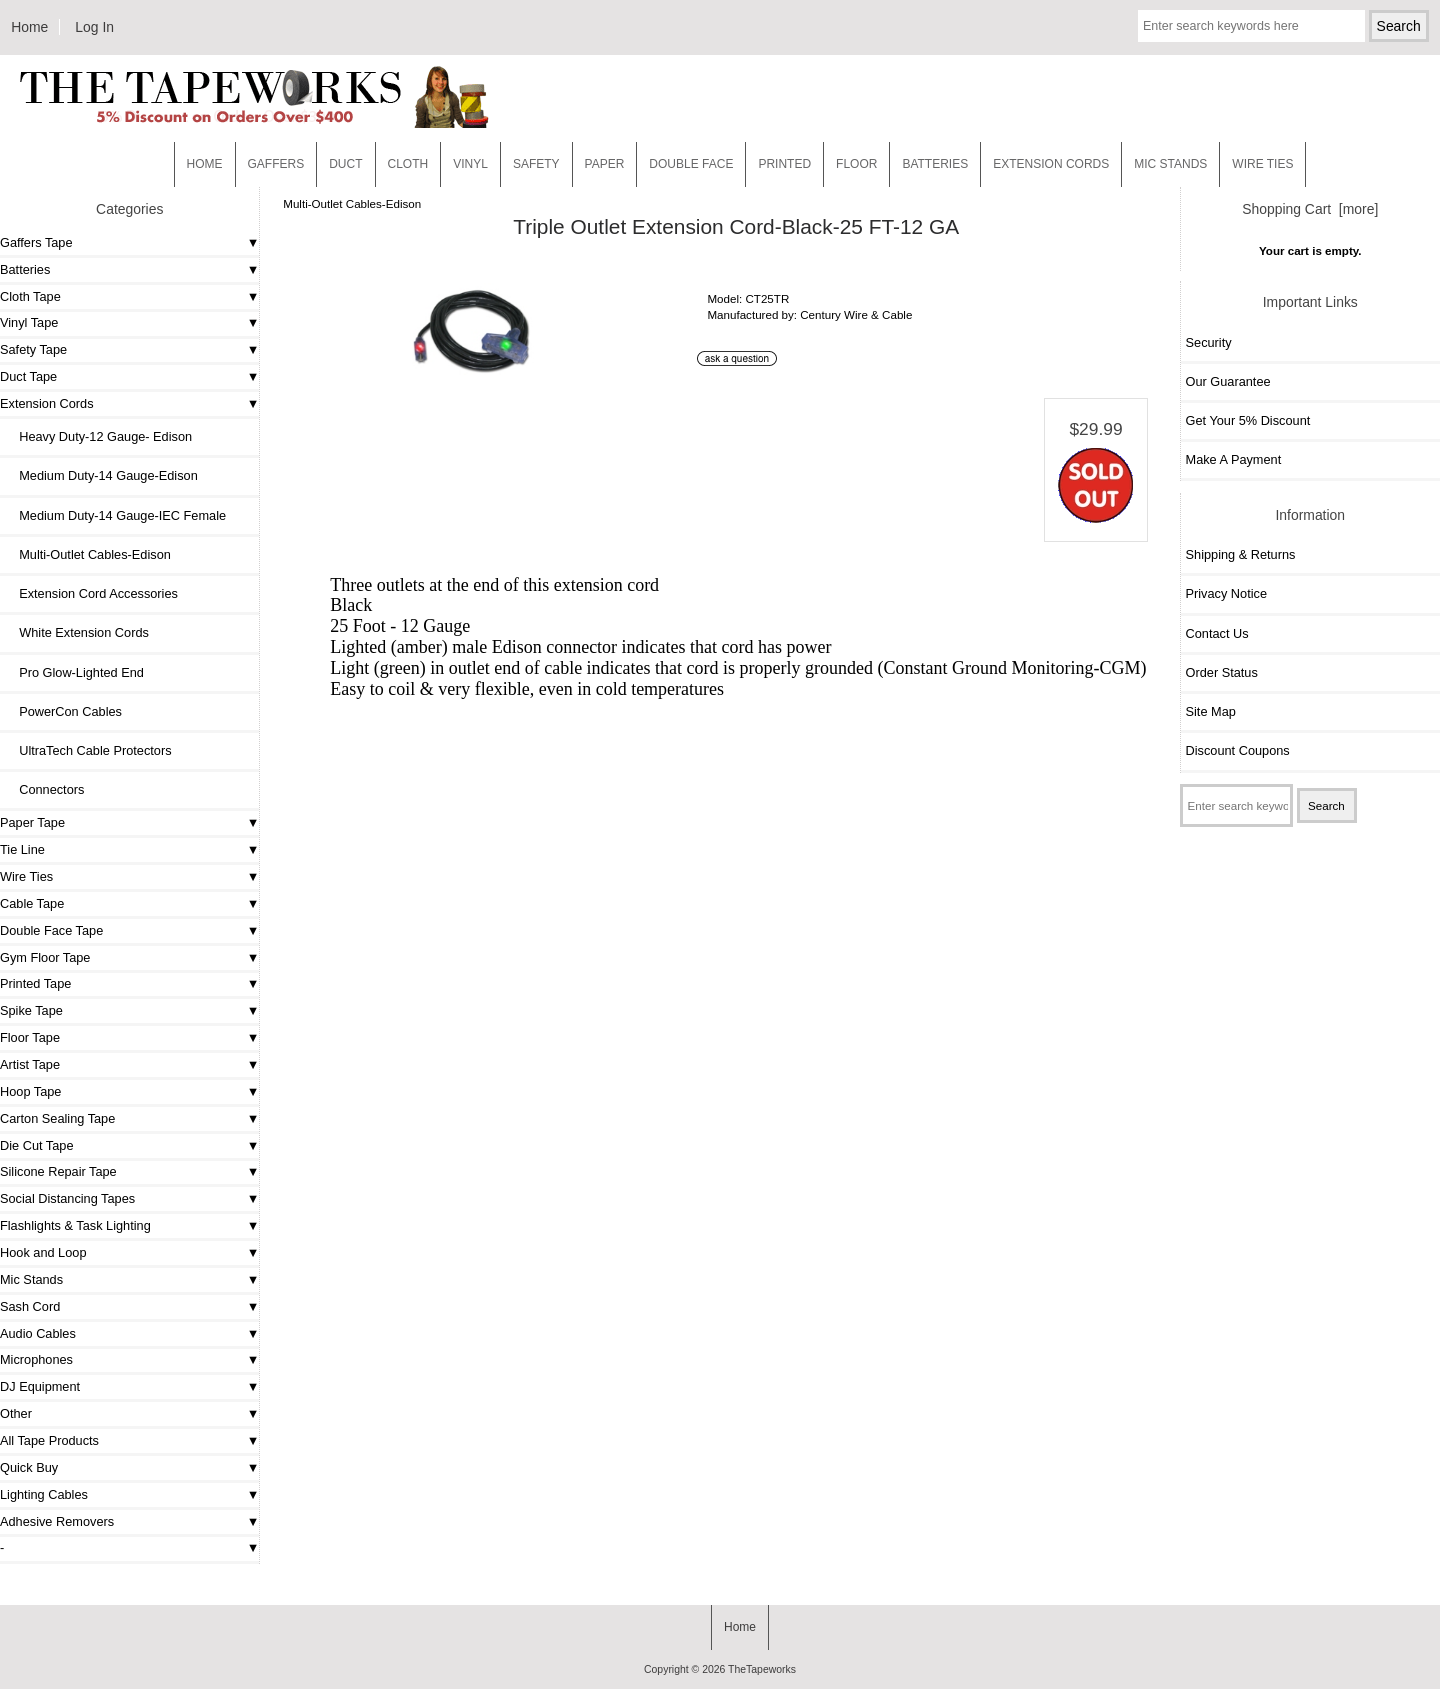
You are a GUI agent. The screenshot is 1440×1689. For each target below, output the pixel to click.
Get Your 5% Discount (1248, 420)
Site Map (1211, 711)
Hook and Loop (43, 1252)
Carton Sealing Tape (57, 1118)
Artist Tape (30, 1064)
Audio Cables (38, 1333)
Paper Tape (32, 822)
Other (16, 1413)
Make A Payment (1234, 459)
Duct (345, 164)
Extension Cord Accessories (91, 593)
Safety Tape (33, 349)
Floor (856, 164)
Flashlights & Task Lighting (75, 1225)
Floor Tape (30, 1037)
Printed (784, 164)
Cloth (408, 164)
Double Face (691, 164)
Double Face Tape (51, 930)
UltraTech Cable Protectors (88, 750)
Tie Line (22, 849)
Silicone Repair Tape (58, 1171)
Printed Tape (35, 983)
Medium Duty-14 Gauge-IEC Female (115, 515)
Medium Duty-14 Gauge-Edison (101, 475)
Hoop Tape (30, 1091)
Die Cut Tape (36, 1145)
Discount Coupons (1238, 750)
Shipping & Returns (1241, 554)
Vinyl (470, 164)
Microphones (36, 1359)
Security (1209, 342)
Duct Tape (28, 376)
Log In (94, 27)
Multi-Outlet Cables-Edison (352, 203)
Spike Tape (31, 1010)
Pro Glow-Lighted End (74, 672)
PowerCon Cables (63, 711)
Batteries (935, 164)
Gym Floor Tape (45, 957)
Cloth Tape (30, 296)
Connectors (44, 789)
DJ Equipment (40, 1386)
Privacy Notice (1226, 593)
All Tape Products (49, 1440)
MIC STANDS (1170, 164)
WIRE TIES (1262, 164)
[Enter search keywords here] (1251, 26)
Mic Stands (31, 1279)
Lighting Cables (44, 1494)
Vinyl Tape (29, 322)
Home (29, 27)
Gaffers (276, 164)
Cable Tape (32, 903)
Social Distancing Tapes (67, 1198)
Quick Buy (29, 1467)
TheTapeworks (762, 1669)
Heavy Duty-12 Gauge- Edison (98, 436)
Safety (536, 164)
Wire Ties (26, 876)
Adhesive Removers (57, 1521)
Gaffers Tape (36, 242)
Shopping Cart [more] (1310, 209)
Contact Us (1217, 633)
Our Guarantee (1228, 381)
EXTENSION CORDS (1051, 164)
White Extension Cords (77, 632)
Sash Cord (30, 1306)
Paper (605, 164)
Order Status (1222, 672)
